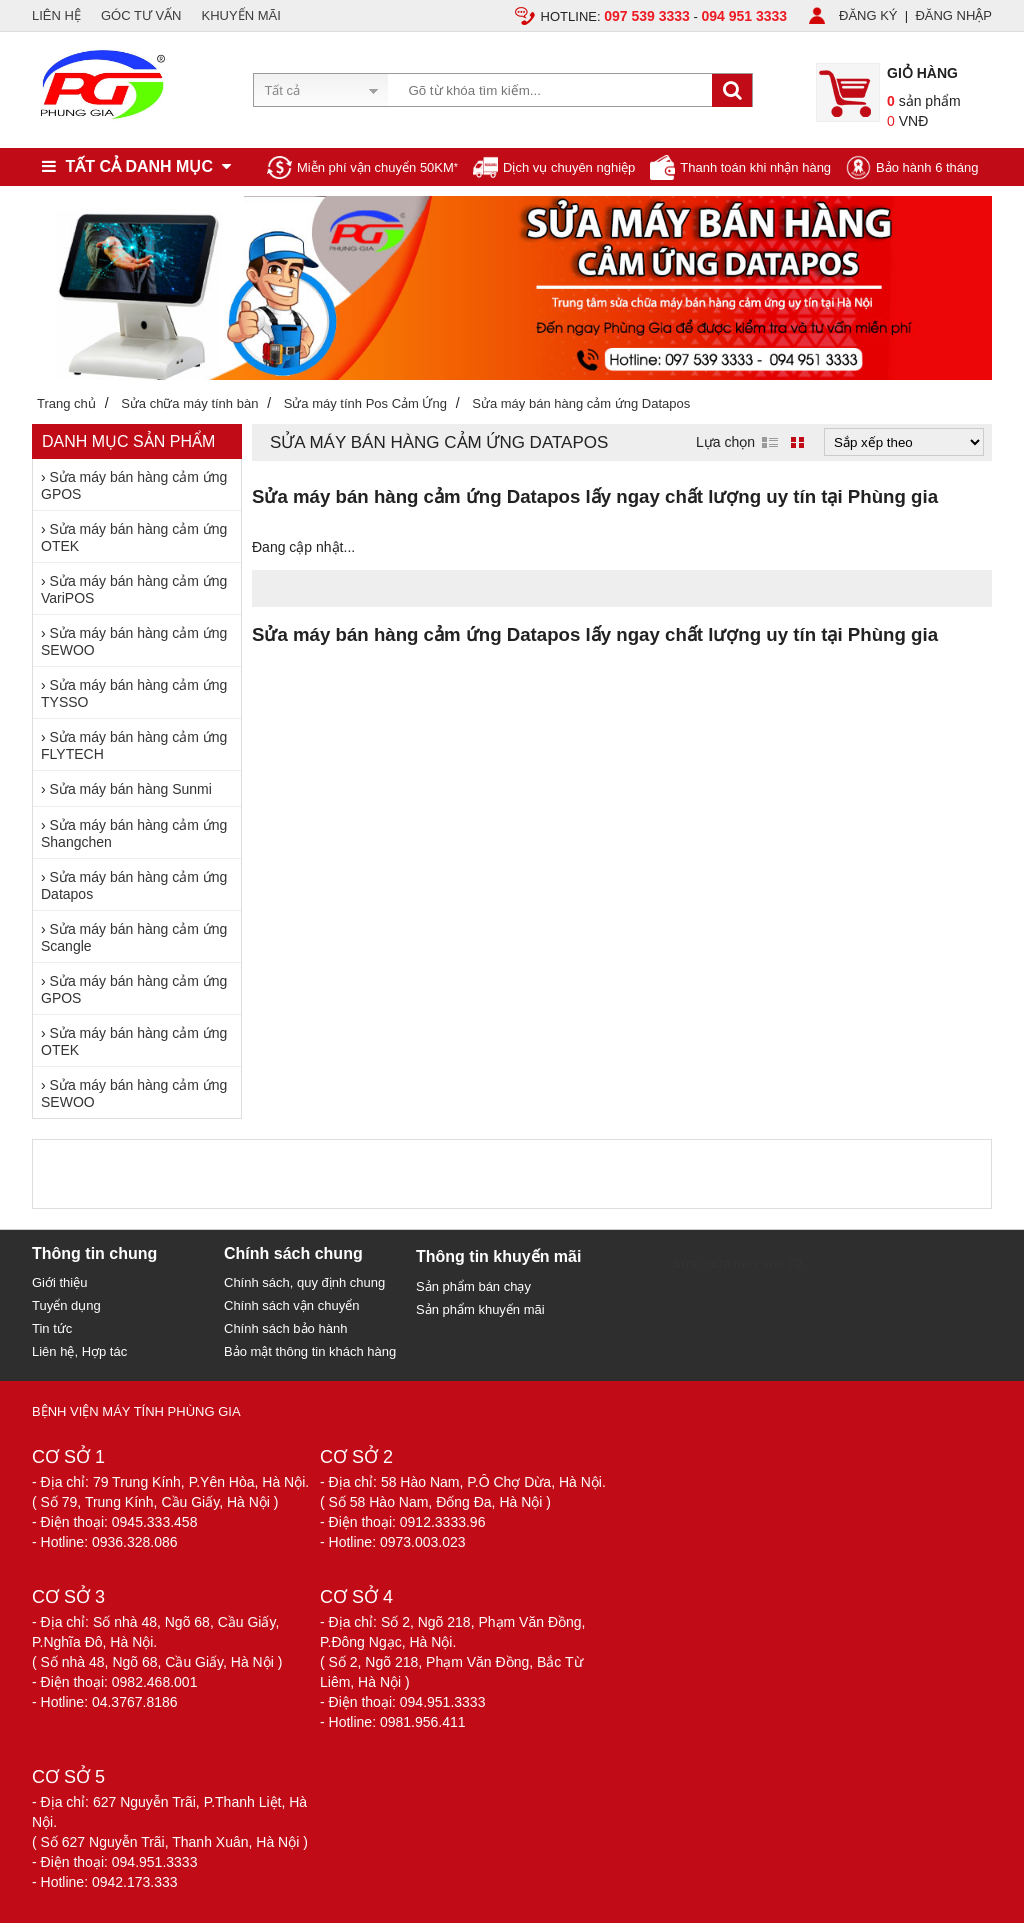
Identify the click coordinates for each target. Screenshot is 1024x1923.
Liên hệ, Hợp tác (79, 1351)
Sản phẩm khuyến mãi (480, 1309)
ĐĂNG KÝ (868, 15)
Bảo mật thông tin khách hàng (310, 1351)
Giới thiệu (59, 1282)
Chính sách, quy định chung (304, 1282)
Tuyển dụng (66, 1305)
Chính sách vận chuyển (291, 1305)
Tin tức (52, 1328)
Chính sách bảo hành (285, 1328)
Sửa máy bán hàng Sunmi (131, 789)
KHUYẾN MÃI (241, 15)
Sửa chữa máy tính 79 (737, 1263)
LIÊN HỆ (56, 15)
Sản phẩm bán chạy (473, 1286)
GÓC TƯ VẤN (141, 15)
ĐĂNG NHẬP (953, 15)
